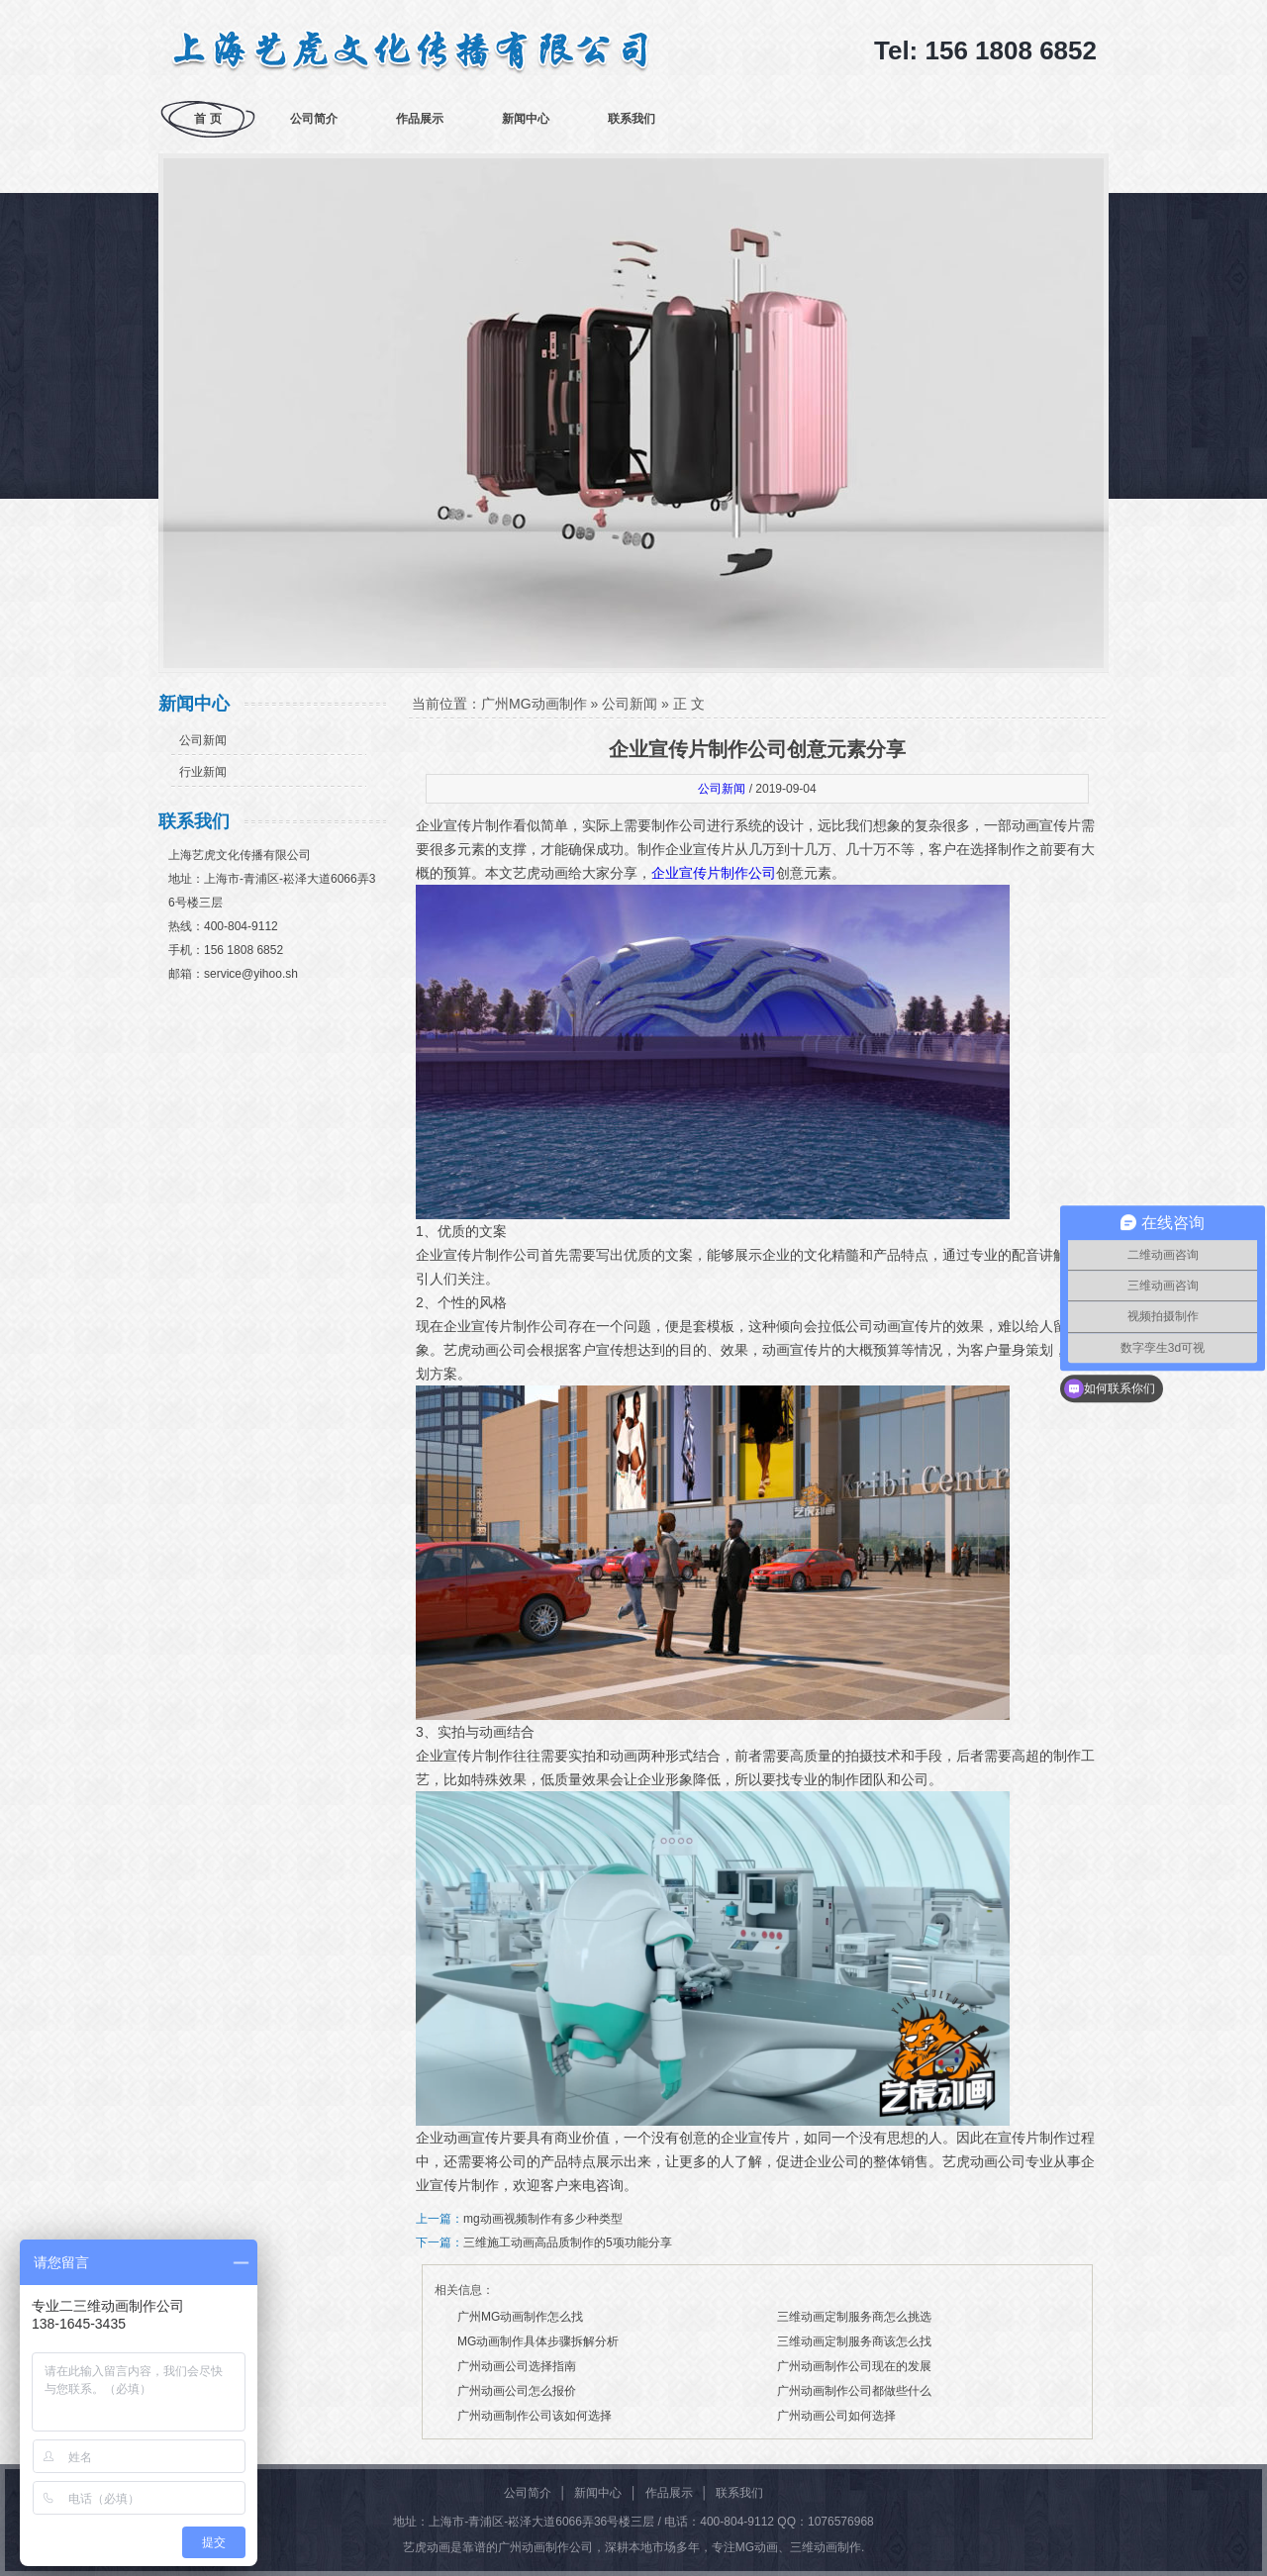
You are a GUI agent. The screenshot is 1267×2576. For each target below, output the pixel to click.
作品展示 (419, 119)
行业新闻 (203, 772)
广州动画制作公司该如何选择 (534, 2416)
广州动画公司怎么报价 (516, 2391)
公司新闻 (203, 740)
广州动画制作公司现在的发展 (854, 2366)
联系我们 (631, 119)
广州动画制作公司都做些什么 (854, 2391)
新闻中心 (525, 119)
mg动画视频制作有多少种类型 (543, 2219)
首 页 (207, 119)
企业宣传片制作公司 (713, 873)
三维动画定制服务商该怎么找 (854, 2341)
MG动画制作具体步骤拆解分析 (538, 2341)
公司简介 (314, 119)
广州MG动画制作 (534, 704)
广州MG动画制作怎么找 (520, 2317)
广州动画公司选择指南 (516, 2366)
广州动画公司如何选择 (836, 2416)
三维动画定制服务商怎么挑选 (854, 2317)
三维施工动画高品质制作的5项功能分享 (567, 2242)
